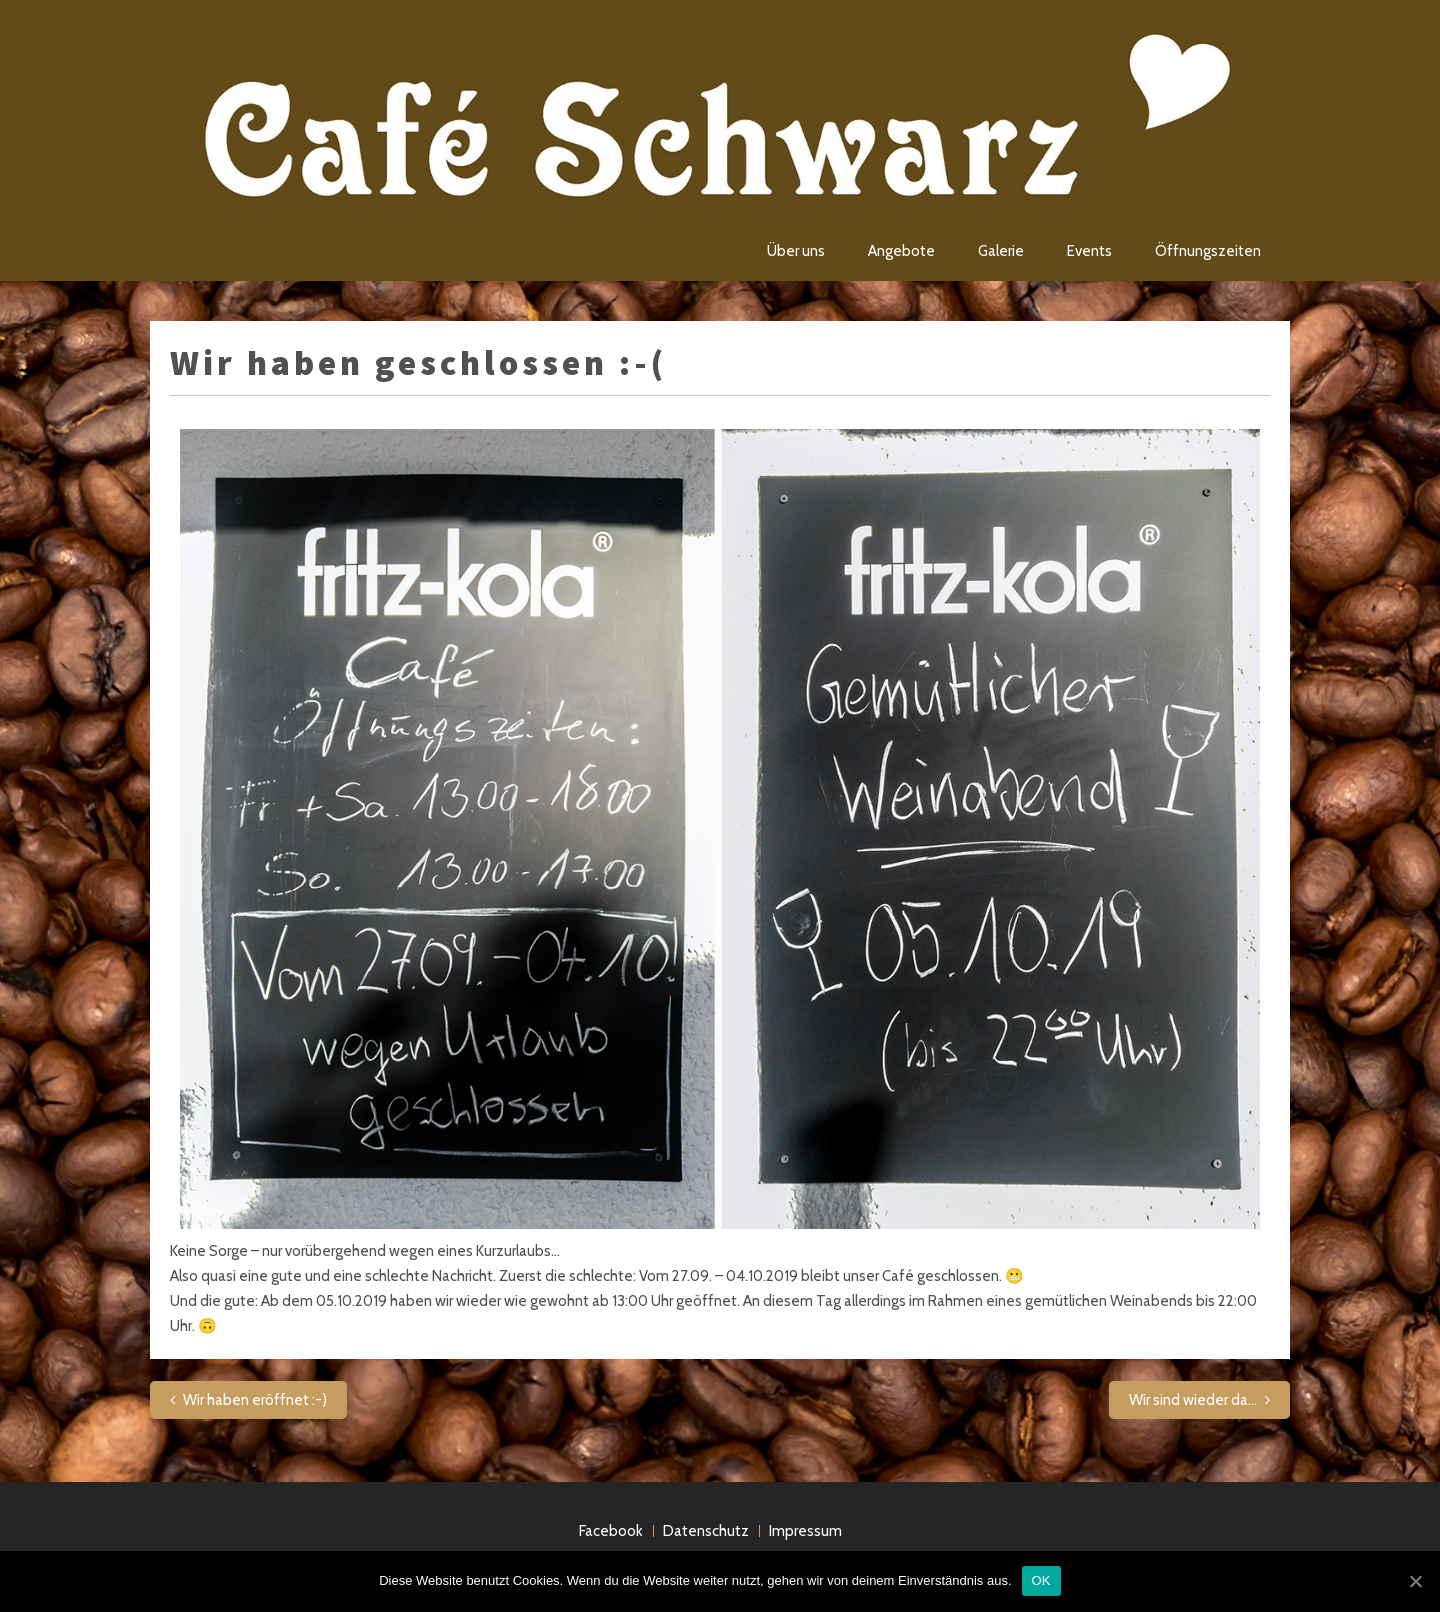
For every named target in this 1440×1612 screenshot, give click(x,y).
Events (1089, 251)
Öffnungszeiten (1208, 251)
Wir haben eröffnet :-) (255, 1400)
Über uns (796, 251)
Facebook (611, 1531)
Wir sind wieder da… (1193, 1400)
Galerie (1001, 251)
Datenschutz (706, 1531)
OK (1041, 1580)
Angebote (901, 251)
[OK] (1415, 1581)
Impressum (805, 1531)
